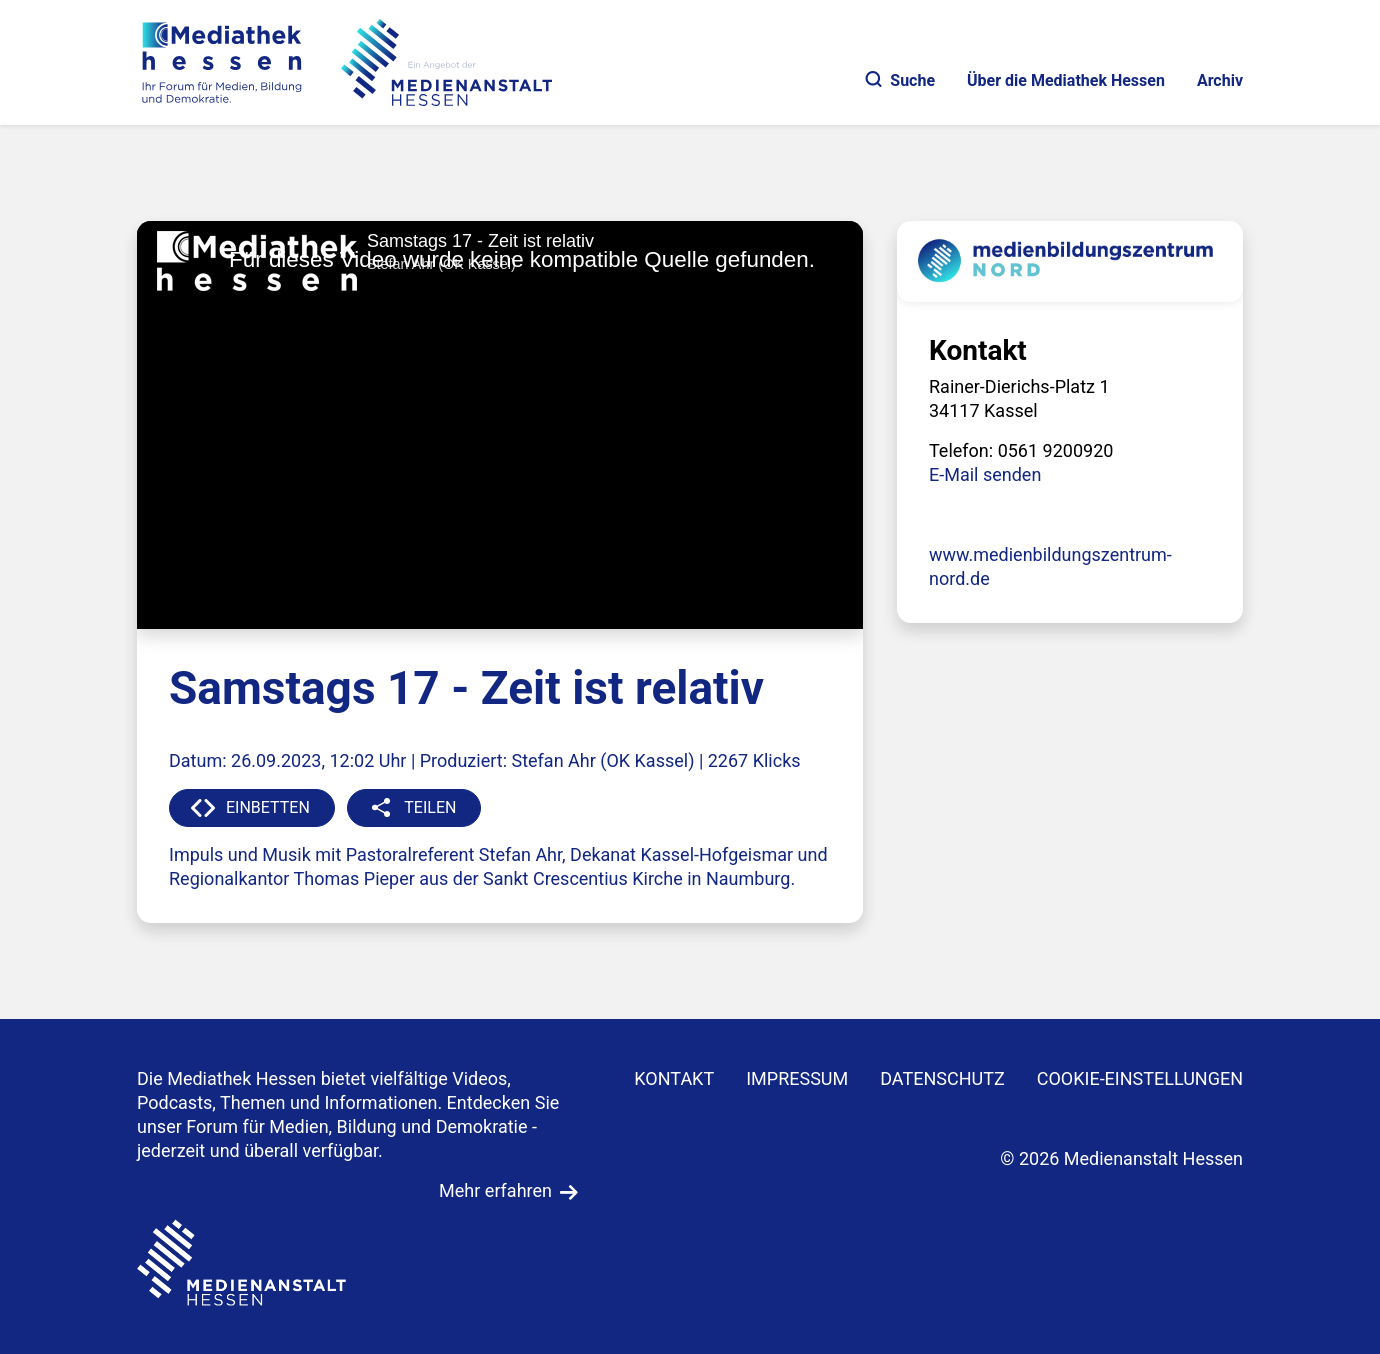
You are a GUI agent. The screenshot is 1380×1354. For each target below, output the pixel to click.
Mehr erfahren (495, 1190)
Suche (900, 80)
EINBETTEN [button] (268, 807)
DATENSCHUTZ (942, 1078)
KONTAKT (674, 1078)
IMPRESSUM (797, 1078)
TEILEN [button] (430, 807)
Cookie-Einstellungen (1140, 1078)
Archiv (1220, 80)
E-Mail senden (985, 474)
